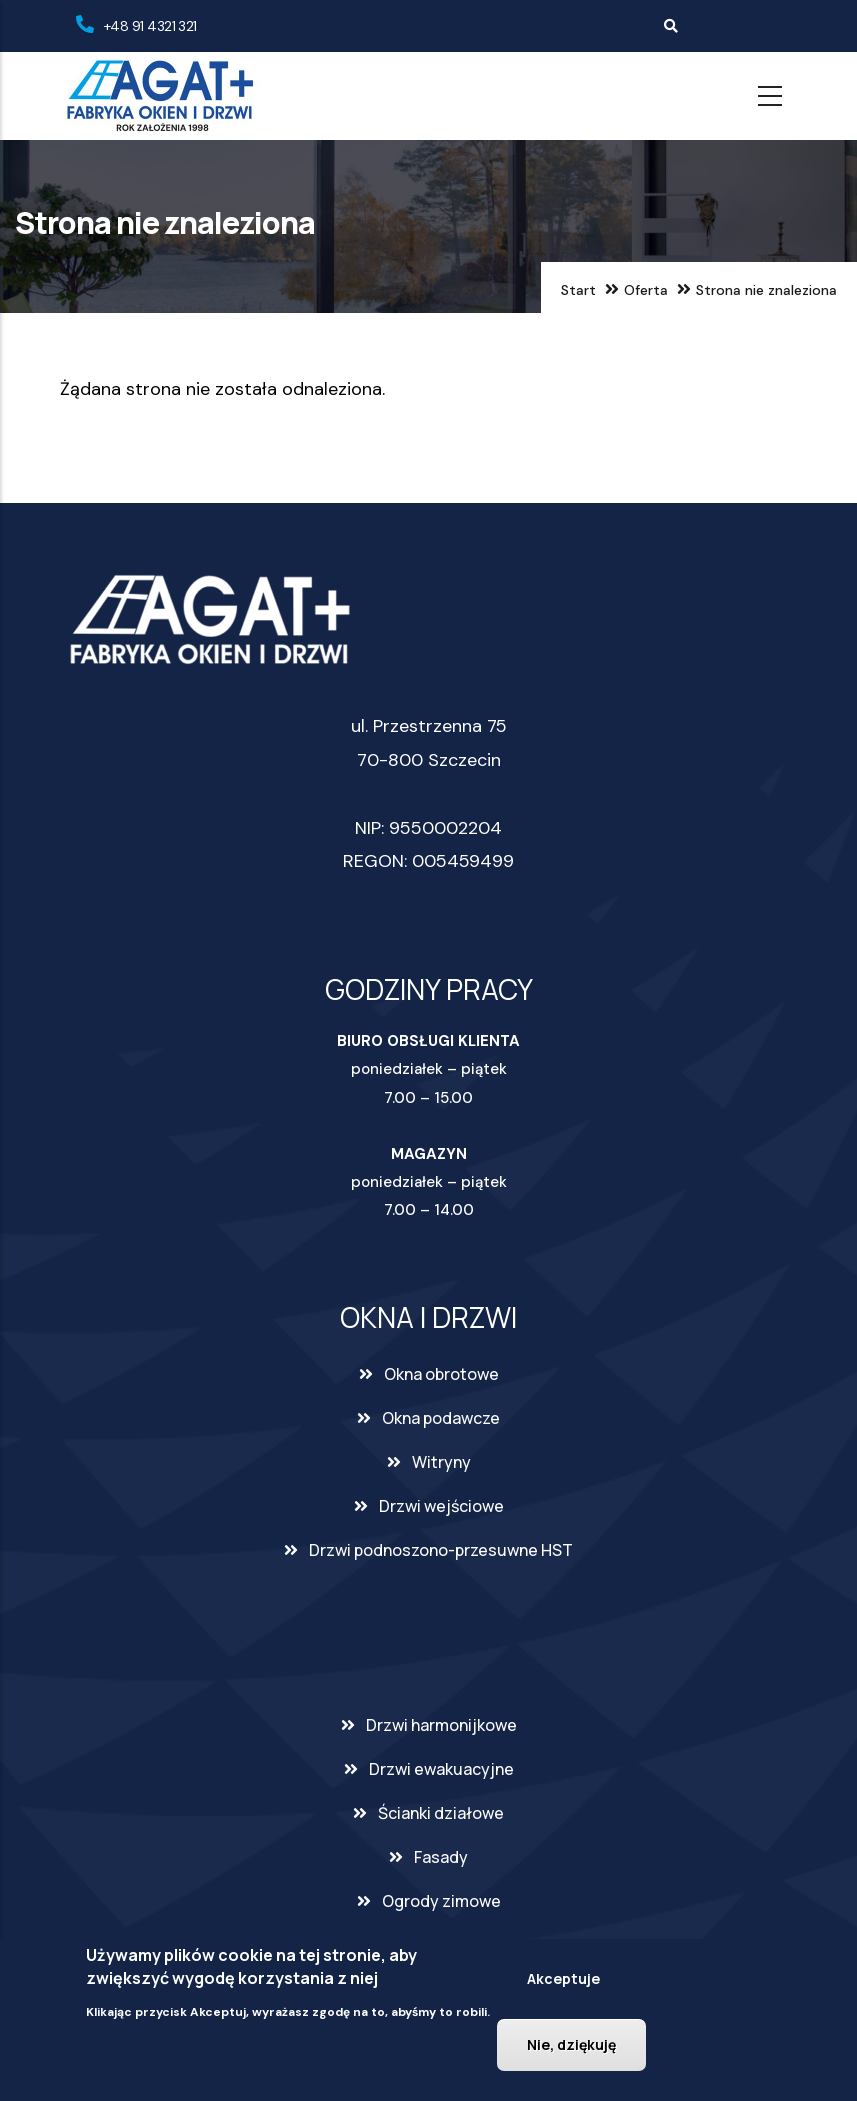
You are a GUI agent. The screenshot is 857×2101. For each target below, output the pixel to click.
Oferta (646, 290)
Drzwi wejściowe (441, 1506)
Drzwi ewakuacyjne (441, 1769)
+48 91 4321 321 (150, 26)
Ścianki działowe (441, 1813)
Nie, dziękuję (571, 2044)
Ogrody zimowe (441, 1901)
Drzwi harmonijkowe (441, 1725)
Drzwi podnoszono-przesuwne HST (441, 1550)
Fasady (441, 1857)
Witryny (441, 1462)
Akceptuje (563, 1978)
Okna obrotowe (441, 1374)
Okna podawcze (441, 1418)
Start (578, 290)
